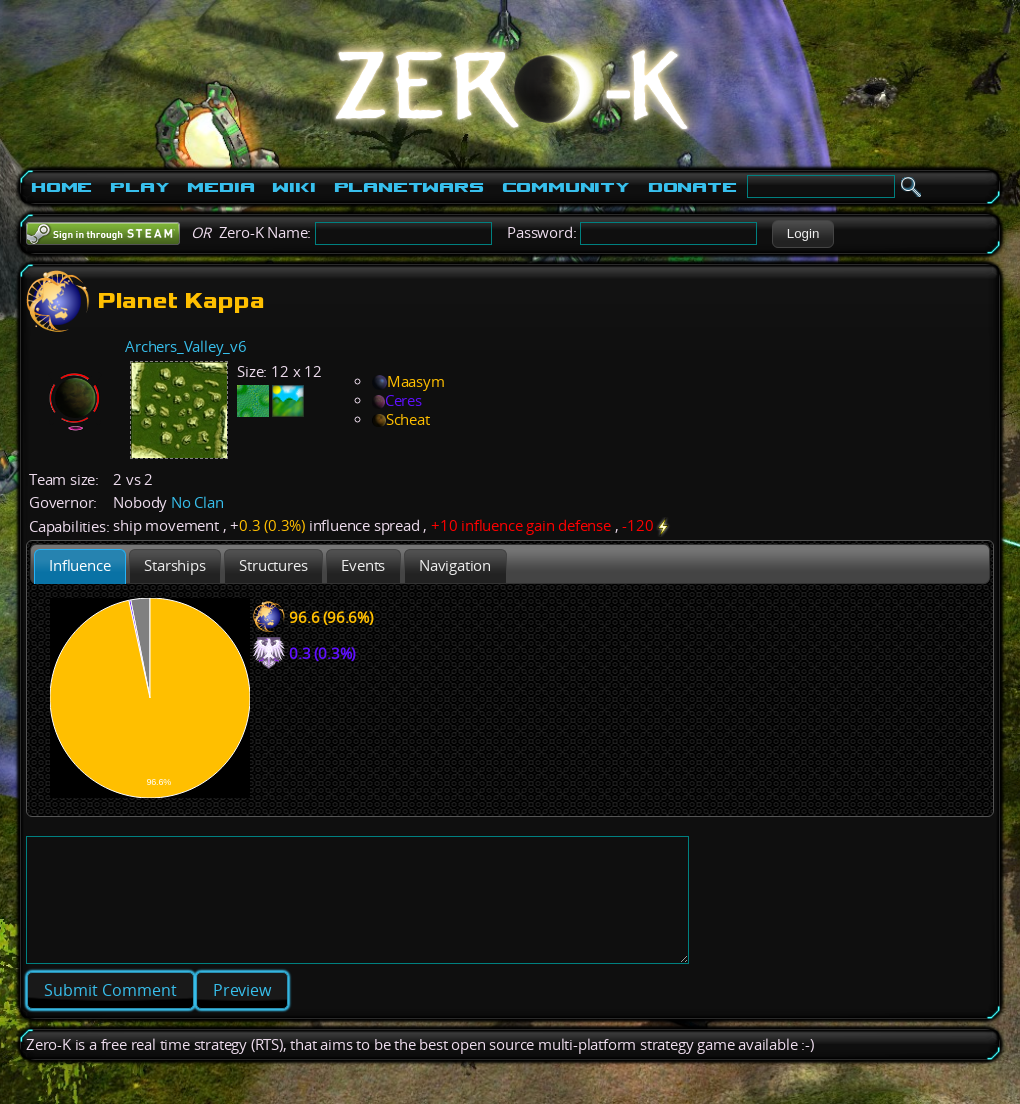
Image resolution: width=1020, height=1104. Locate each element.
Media (220, 187)
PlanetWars (409, 187)
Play (139, 187)
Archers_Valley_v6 (186, 346)
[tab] (80, 566)
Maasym (408, 381)
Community (566, 187)
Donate (692, 187)
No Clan (197, 502)
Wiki (293, 187)
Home (61, 187)
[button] (802, 234)
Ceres (397, 400)
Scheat (401, 419)
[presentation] (80, 566)
